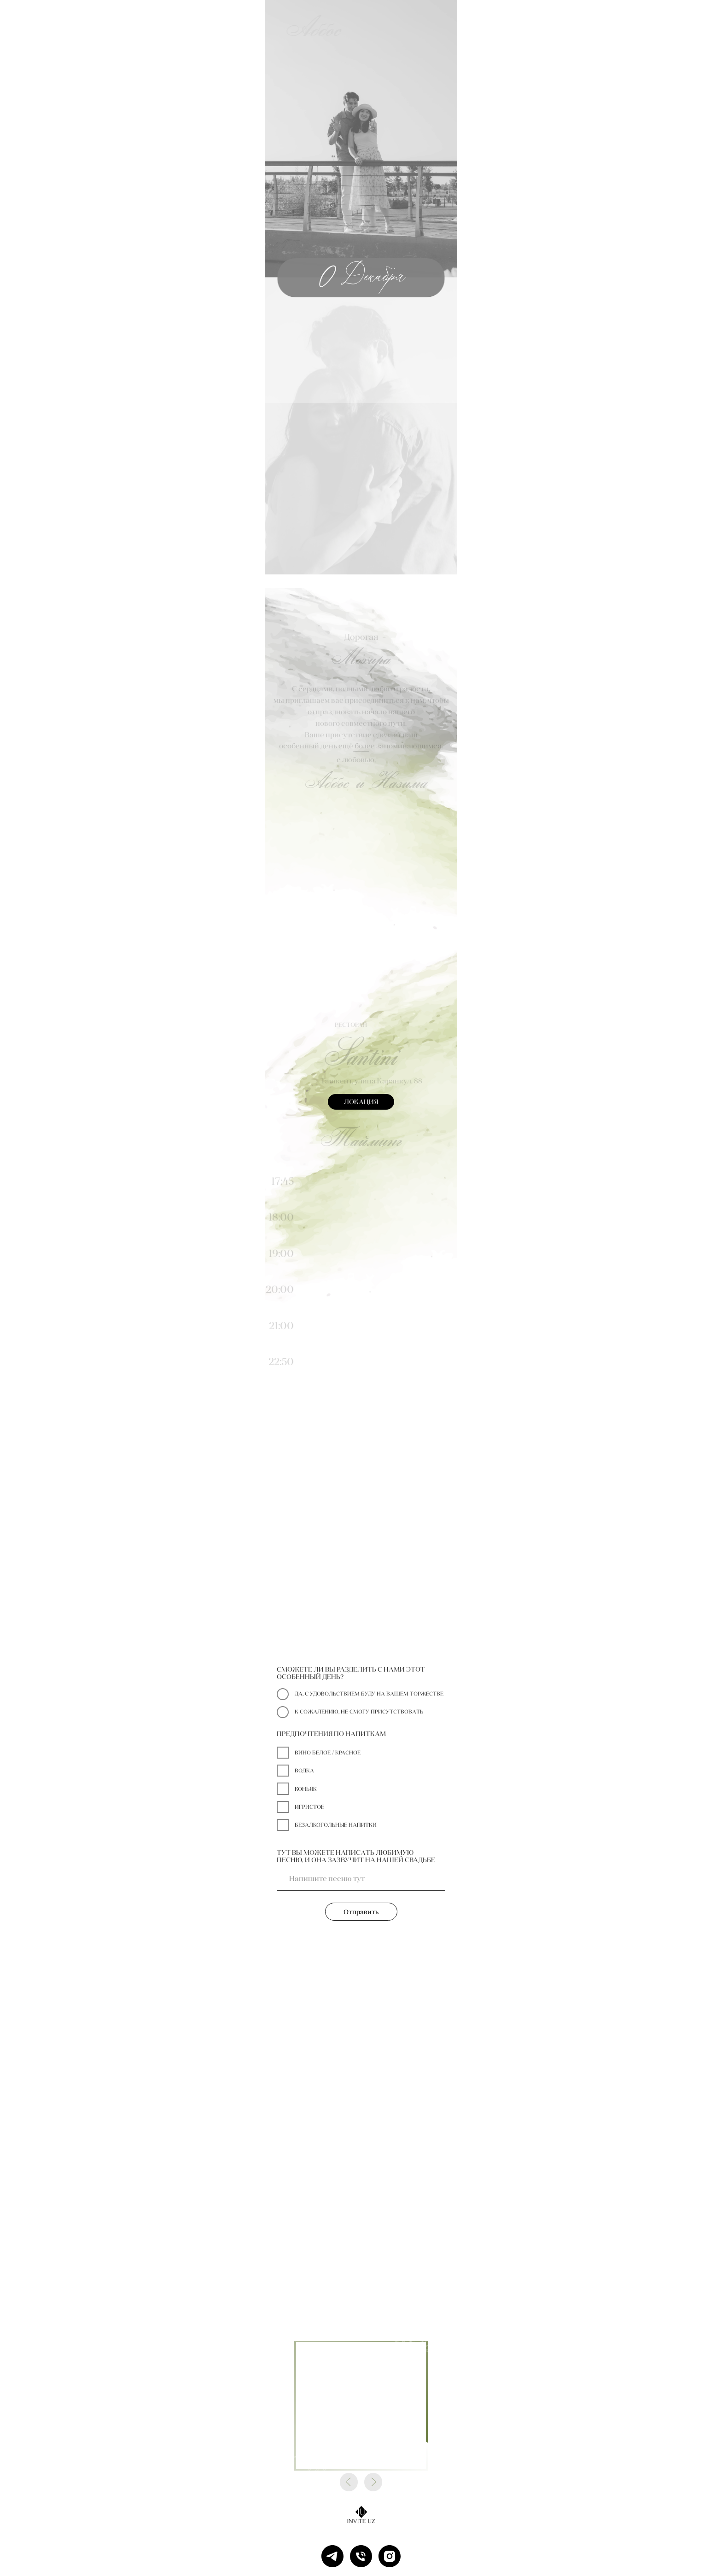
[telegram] (332, 2556)
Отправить (361, 1912)
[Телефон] (361, 2556)
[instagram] (389, 2556)
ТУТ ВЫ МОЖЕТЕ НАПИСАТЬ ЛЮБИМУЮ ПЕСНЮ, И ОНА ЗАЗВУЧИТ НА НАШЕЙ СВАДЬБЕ (356, 1856)
